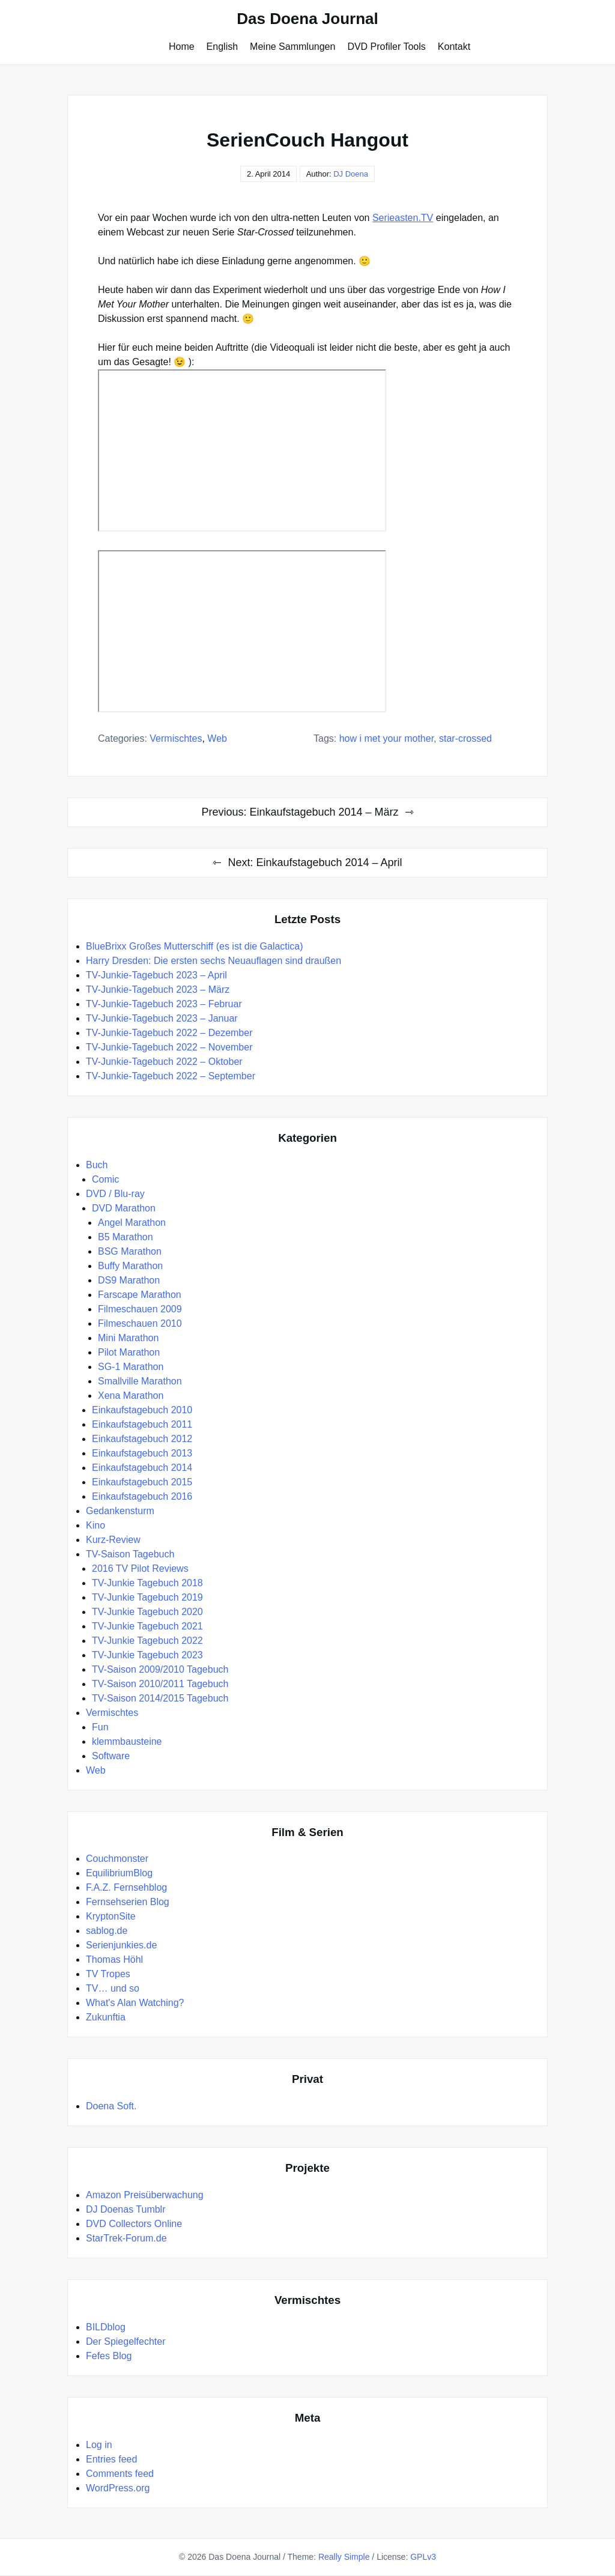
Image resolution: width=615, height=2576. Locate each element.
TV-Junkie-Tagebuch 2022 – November (169, 1047)
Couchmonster (117, 1858)
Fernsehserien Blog (127, 1902)
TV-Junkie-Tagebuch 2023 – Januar (162, 1018)
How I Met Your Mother (386, 738)
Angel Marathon (132, 1222)
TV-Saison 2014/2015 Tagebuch (160, 1698)
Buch (97, 1165)
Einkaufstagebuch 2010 (142, 1410)
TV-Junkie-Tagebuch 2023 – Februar (164, 1004)
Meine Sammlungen (292, 46)
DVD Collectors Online (134, 2224)
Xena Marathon (130, 1395)
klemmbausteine (127, 1741)
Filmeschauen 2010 (140, 1323)
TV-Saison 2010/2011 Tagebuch (160, 1684)
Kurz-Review (113, 1540)
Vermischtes (176, 738)
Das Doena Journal (307, 19)
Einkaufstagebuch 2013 (142, 1453)
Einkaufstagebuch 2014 (142, 1467)
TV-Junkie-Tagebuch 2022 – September (170, 1076)
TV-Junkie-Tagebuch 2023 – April (156, 975)
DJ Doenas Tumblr (126, 2209)
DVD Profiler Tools (386, 46)
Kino (95, 1525)
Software (111, 1756)
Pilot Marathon (129, 1352)
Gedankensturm (120, 1511)
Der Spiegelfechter (126, 2341)
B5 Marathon (125, 1237)
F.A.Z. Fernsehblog (126, 1887)
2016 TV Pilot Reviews (140, 1568)
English (222, 46)
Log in (99, 2445)
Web (217, 738)
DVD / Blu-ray (115, 1194)
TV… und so (112, 1988)
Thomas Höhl (114, 1959)
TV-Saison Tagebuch (130, 1554)
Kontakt (454, 46)
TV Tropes (108, 1974)
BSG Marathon (130, 1251)
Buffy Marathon (130, 1266)
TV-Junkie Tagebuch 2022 (147, 1640)
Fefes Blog (109, 2356)
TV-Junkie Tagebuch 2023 (147, 1655)
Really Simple (344, 2557)
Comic (105, 1179)
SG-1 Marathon (130, 1367)
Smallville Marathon (140, 1381)
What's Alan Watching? (135, 2003)
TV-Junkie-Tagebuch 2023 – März (157, 989)
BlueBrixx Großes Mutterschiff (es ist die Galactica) (194, 946)
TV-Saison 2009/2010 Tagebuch (160, 1669)
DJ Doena (350, 173)
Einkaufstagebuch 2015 (142, 1482)
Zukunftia (106, 2017)
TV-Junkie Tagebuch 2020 (147, 1612)
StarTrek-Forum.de (126, 2238)
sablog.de (106, 1931)
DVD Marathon (124, 1208)
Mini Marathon (128, 1338)
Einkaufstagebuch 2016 (142, 1496)
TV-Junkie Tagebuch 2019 (147, 1597)
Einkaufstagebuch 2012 (142, 1439)
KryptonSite (111, 1916)
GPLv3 (423, 2557)
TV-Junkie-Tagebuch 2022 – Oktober (164, 1061)
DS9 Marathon (129, 1280)
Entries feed (111, 2459)
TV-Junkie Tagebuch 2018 (147, 1583)
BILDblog (106, 2327)
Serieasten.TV (402, 218)
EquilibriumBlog (119, 1873)
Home (182, 46)
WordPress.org (118, 2488)
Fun (100, 1727)
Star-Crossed (465, 738)
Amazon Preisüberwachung (145, 2195)
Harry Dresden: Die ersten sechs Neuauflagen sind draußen (213, 961)
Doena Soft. (111, 2106)
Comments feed (120, 2473)
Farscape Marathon (139, 1295)
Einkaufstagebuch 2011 (142, 1424)
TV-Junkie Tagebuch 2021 (147, 1626)
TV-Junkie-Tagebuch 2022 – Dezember (169, 1033)
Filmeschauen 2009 (140, 1309)
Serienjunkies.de (121, 1945)
